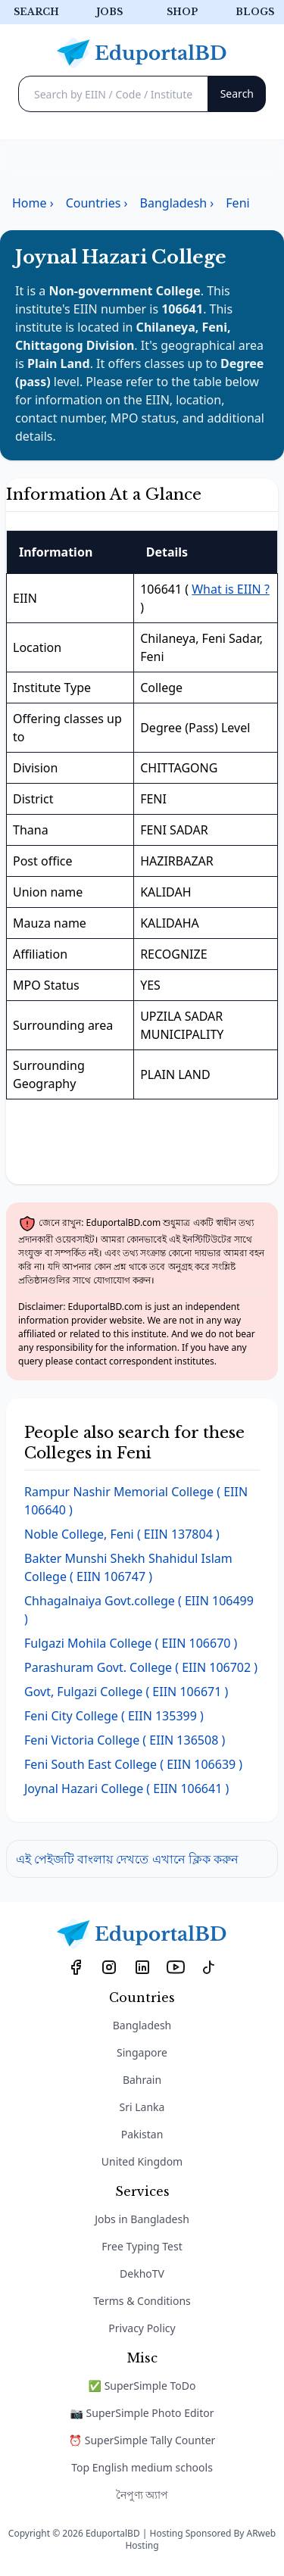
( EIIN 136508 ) (124, 1740)
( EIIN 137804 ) (122, 1534)
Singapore (142, 2052)
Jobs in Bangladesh (142, 2219)
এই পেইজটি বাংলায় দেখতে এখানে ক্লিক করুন (127, 1859)
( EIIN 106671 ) (126, 1691)
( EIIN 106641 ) (126, 1788)
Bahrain (142, 2079)
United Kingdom (142, 2161)
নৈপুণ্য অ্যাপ (142, 2494)
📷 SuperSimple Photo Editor (142, 2413)
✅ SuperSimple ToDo (142, 2385)
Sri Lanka (142, 2107)
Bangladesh (142, 2025)
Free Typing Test (141, 2246)
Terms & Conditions (142, 2301)
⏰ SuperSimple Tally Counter (142, 2440)
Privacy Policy (141, 2328)
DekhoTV (142, 2273)
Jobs (109, 11)
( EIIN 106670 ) (130, 1643)
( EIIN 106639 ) (133, 1764)
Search (36, 11)
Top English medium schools (142, 2467)
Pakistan (142, 2134)
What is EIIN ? (231, 589)
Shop (182, 11)
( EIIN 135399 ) (114, 1715)
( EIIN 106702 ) (140, 1667)
